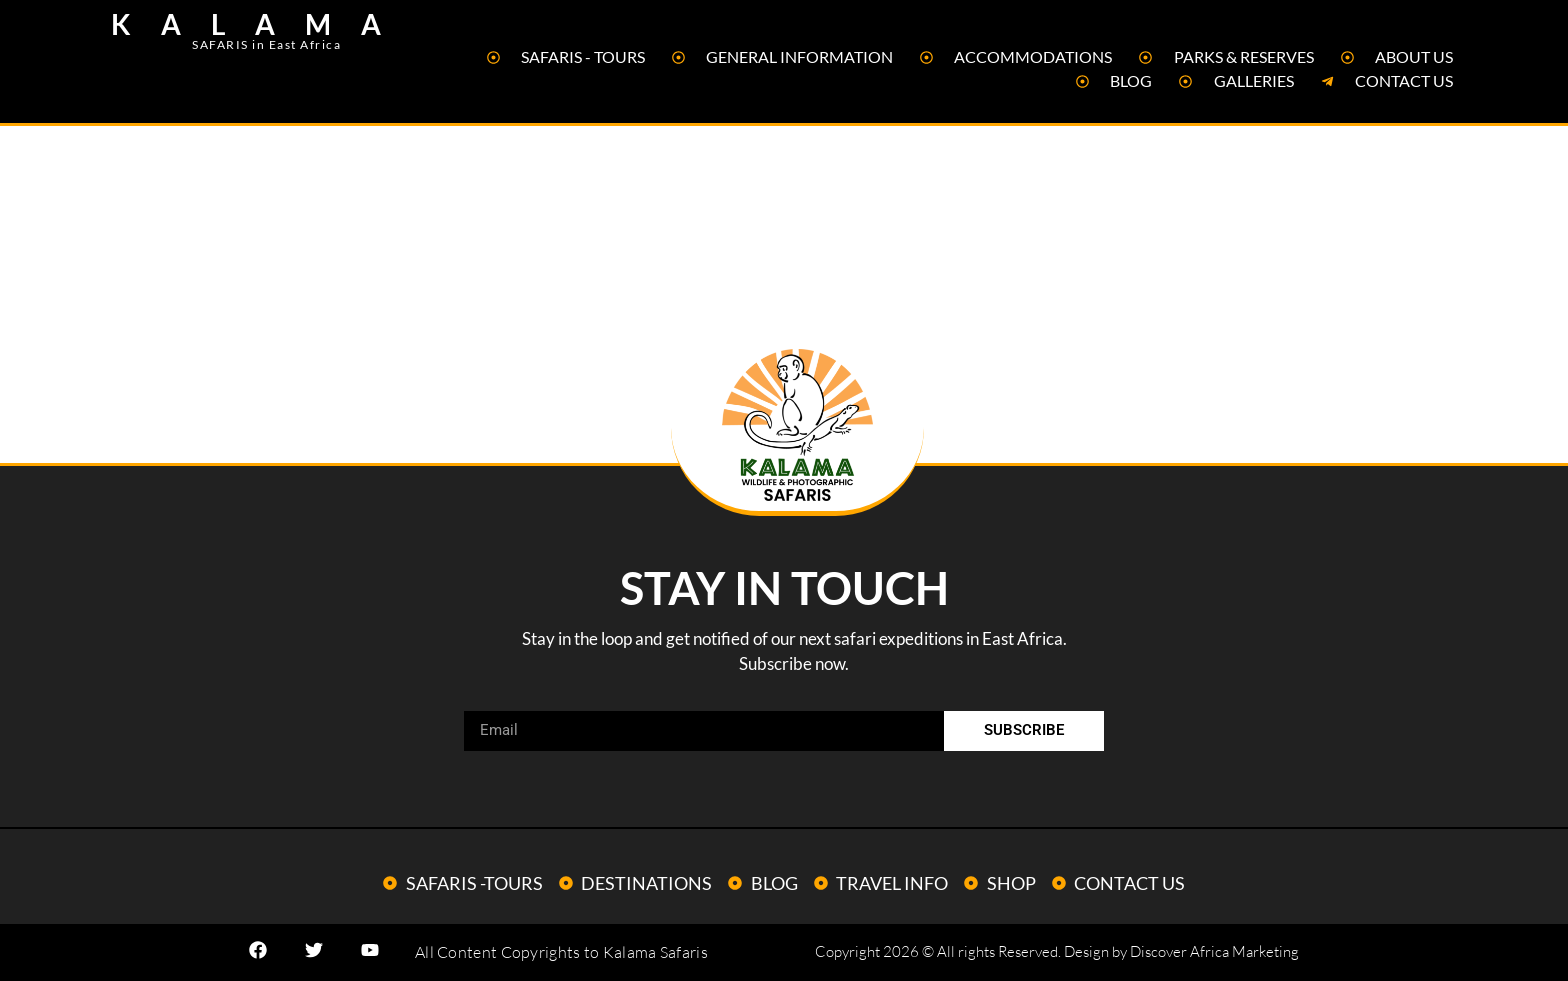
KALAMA (261, 24)
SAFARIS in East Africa (266, 44)
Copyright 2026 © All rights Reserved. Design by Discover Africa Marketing (1057, 951)
